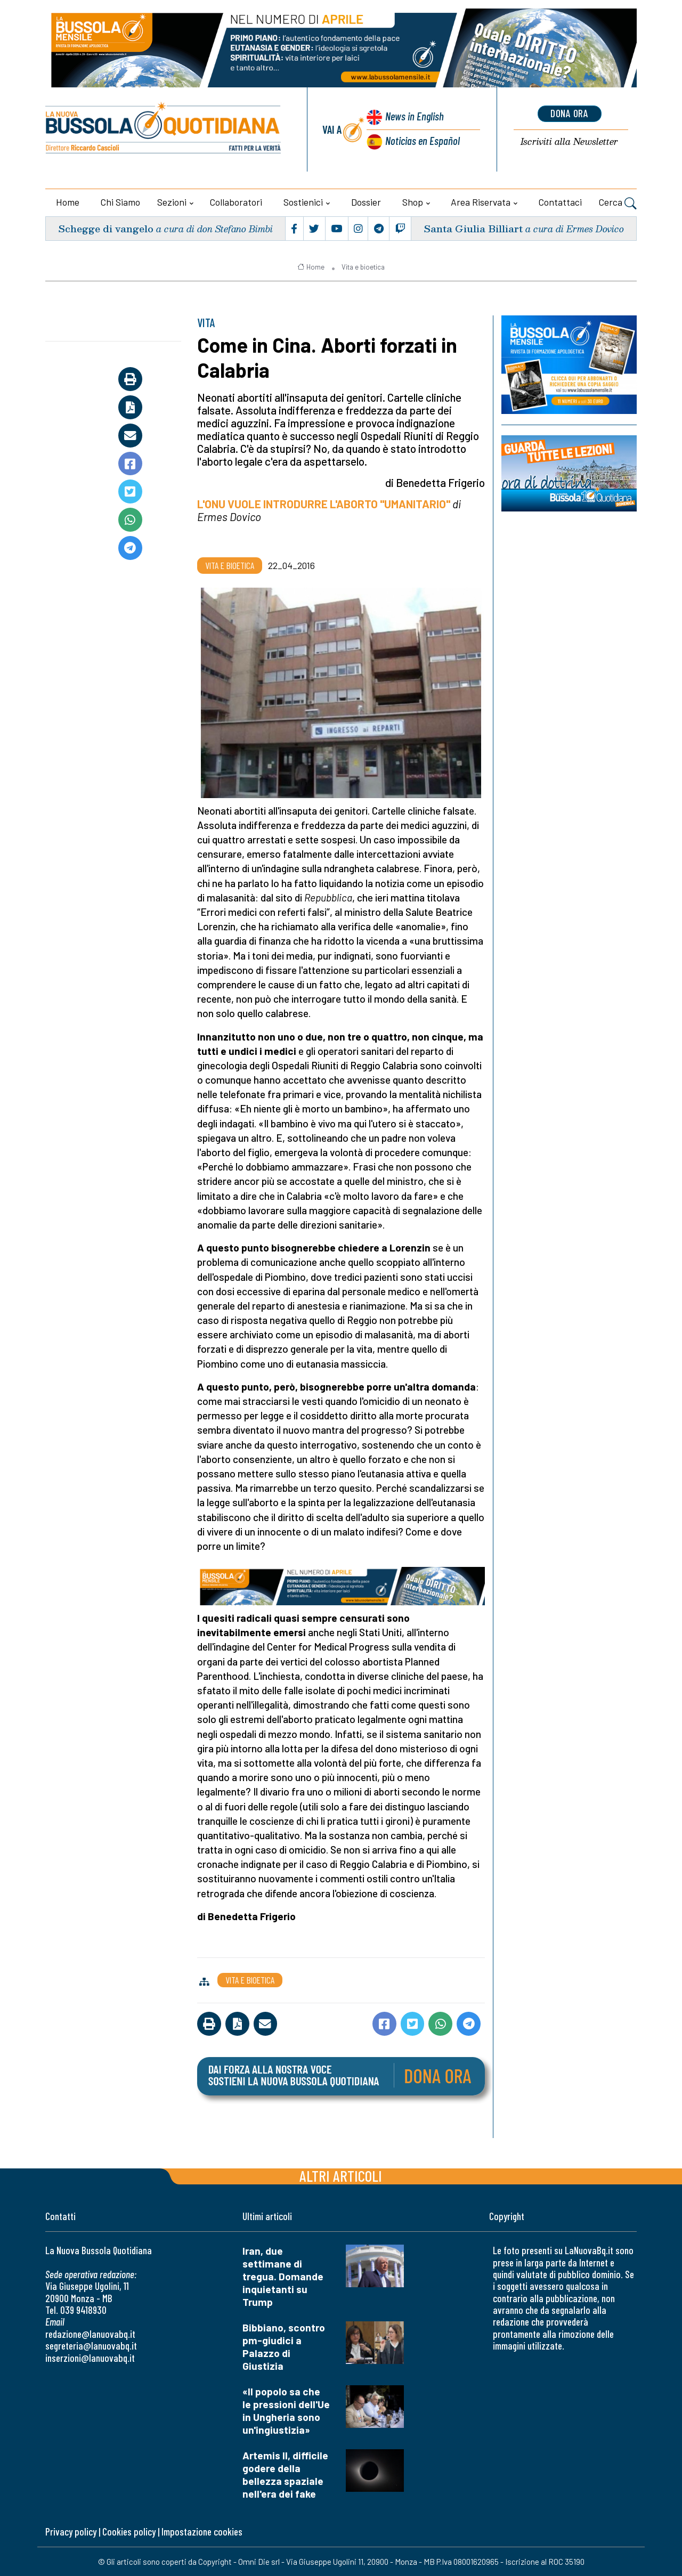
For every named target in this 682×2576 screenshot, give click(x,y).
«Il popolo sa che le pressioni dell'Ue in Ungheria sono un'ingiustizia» (286, 2410)
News (414, 116)
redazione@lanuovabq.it (90, 2334)
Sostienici (303, 202)
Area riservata (480, 202)
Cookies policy (129, 2531)
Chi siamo (120, 202)
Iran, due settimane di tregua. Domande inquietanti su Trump (282, 2276)
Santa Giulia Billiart (473, 228)
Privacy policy (70, 2531)
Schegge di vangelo (105, 228)
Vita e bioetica (363, 267)
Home (67, 202)
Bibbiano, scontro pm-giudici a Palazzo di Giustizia (283, 2346)
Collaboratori (236, 202)
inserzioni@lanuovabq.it (90, 2358)
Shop (412, 202)
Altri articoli (340, 2175)
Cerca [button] (618, 203)
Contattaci (560, 202)
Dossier (366, 202)
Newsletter (569, 142)
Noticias (422, 140)
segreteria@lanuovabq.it (91, 2345)
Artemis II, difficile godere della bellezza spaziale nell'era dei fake (285, 2474)
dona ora (569, 113)
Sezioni (171, 202)
